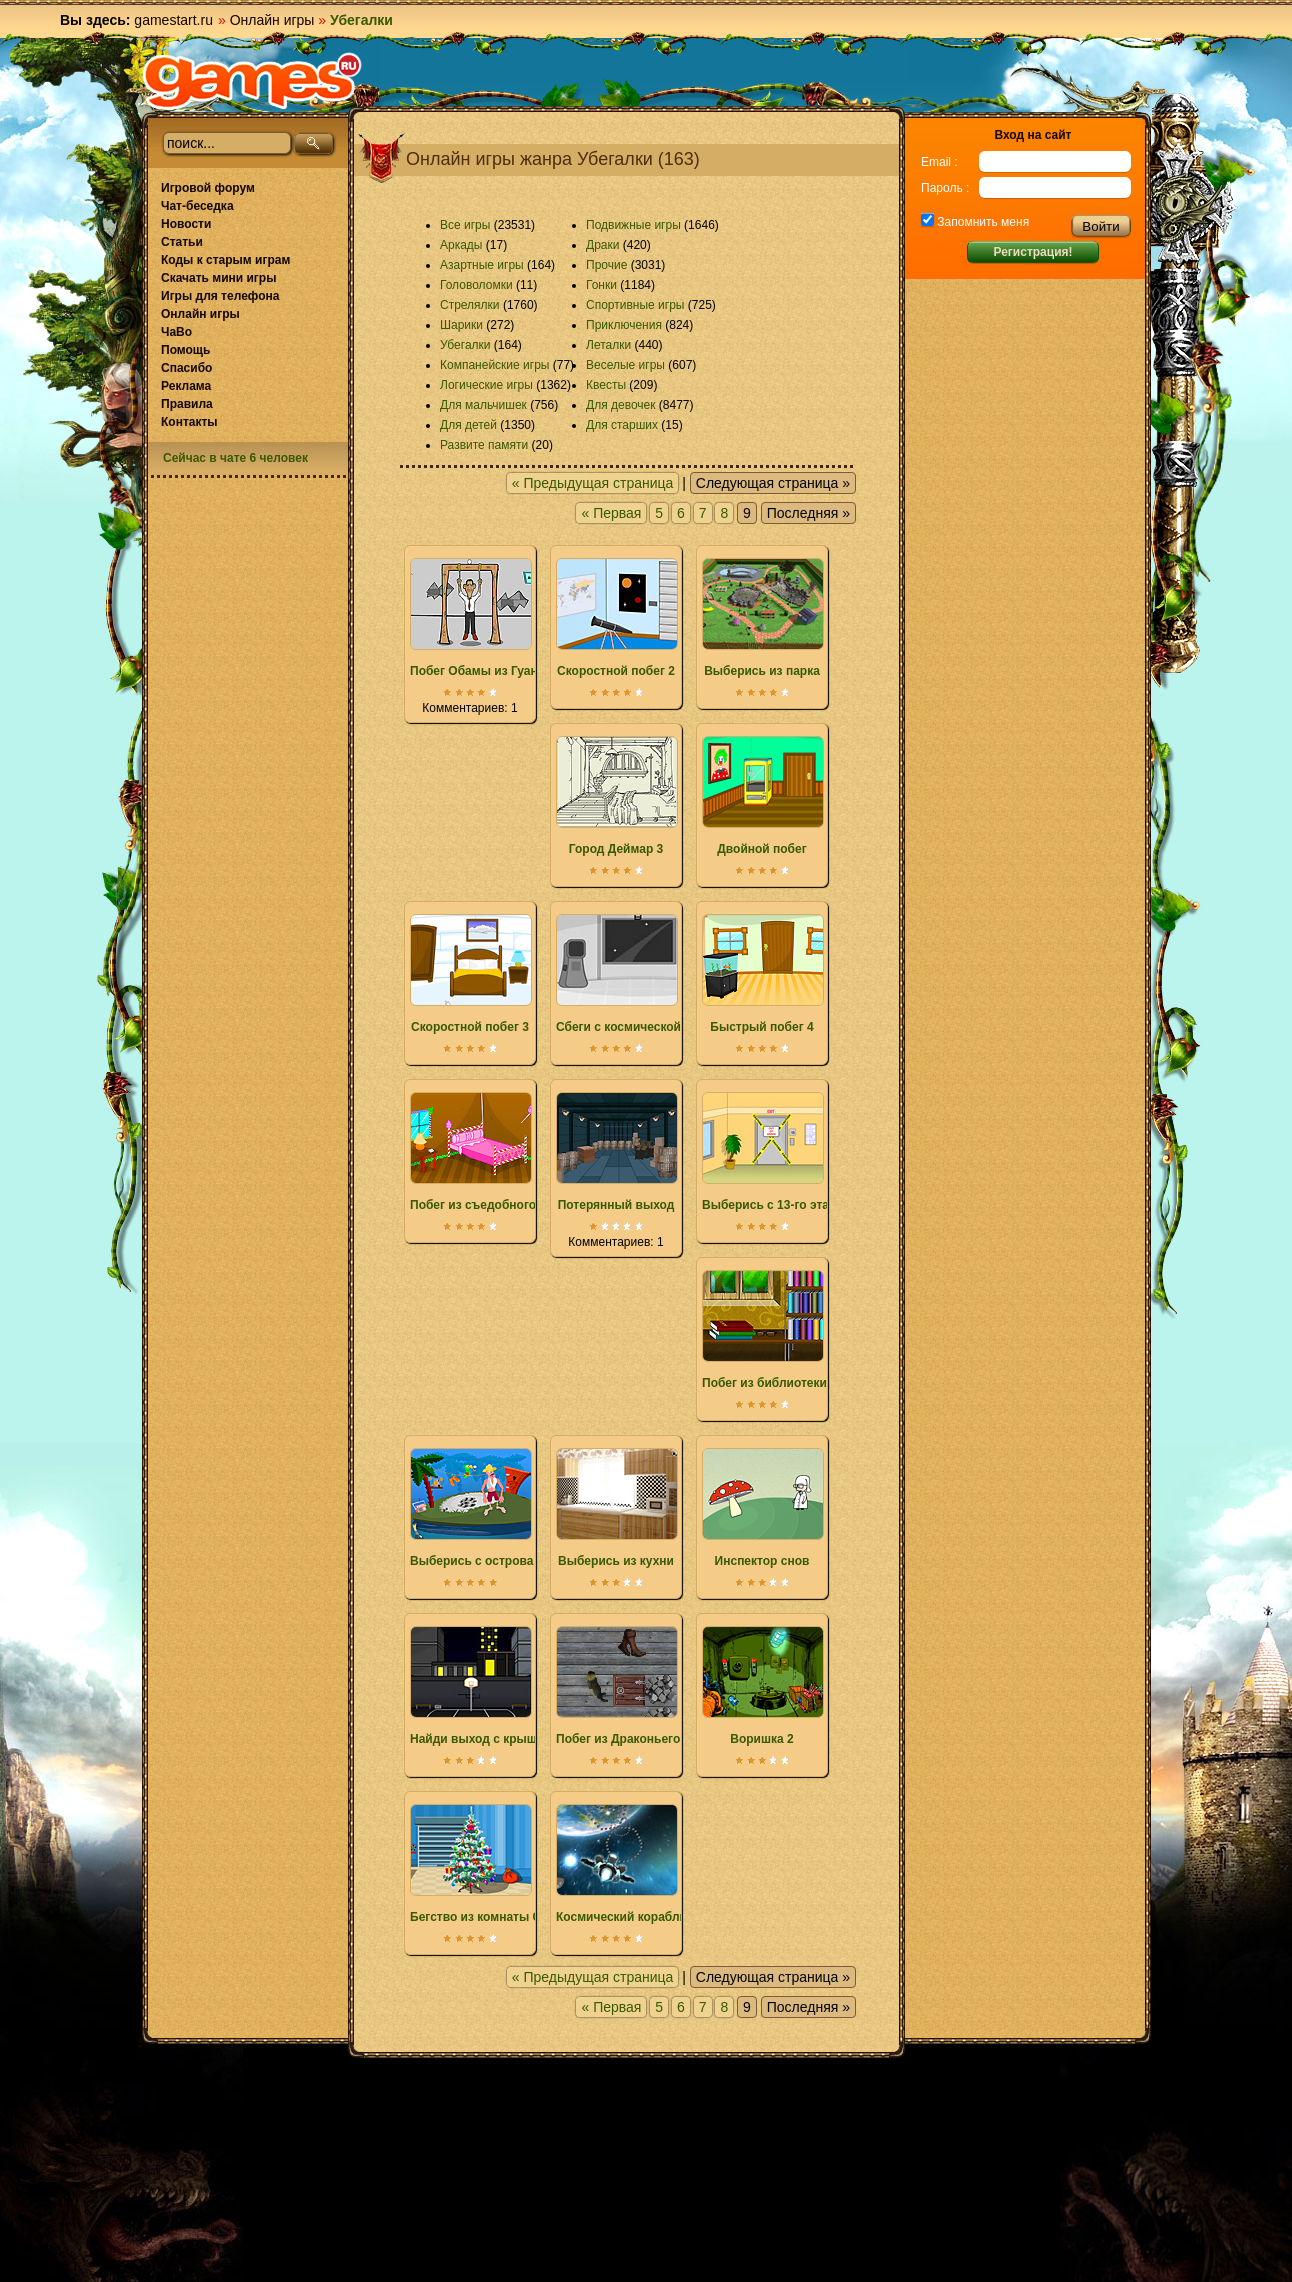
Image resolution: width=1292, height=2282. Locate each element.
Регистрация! (1032, 252)
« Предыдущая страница (593, 483)
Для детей (468, 425)
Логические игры (486, 385)
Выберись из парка (762, 618)
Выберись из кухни (616, 1508)
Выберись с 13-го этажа (773, 1152)
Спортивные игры (635, 305)
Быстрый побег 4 (762, 974)
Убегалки (465, 345)
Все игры (465, 225)
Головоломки (476, 285)
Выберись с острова (471, 1508)
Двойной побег (762, 796)
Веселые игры (625, 365)
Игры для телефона (220, 296)
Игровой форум (208, 188)
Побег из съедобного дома (490, 1152)
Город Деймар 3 (616, 796)
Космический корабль (621, 1864)
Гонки (601, 285)
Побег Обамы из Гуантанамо (495, 618)
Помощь (185, 350)
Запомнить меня (981, 222)
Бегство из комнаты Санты (490, 1864)
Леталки (608, 345)
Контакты (189, 422)
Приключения (624, 325)
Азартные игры (482, 265)
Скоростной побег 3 (470, 974)
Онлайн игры (272, 20)
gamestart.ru (173, 20)
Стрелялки (470, 305)
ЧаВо (176, 332)
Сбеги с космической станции (644, 974)
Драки (602, 245)
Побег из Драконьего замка (637, 1686)
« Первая (611, 513)
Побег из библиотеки (764, 1330)
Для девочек (620, 405)
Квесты (606, 385)
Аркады (461, 245)
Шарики (461, 325)
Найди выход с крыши (477, 1686)
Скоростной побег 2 (616, 618)
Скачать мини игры (218, 278)
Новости (186, 224)
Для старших (622, 425)
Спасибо (186, 368)
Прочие (606, 265)
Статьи (182, 242)
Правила (187, 404)
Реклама (186, 386)
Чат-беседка (197, 206)
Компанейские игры (494, 365)
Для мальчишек (483, 405)
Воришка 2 (762, 1686)
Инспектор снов (762, 1508)
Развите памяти (484, 445)
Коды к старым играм (225, 260)
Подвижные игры (633, 225)
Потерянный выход (616, 1152)
